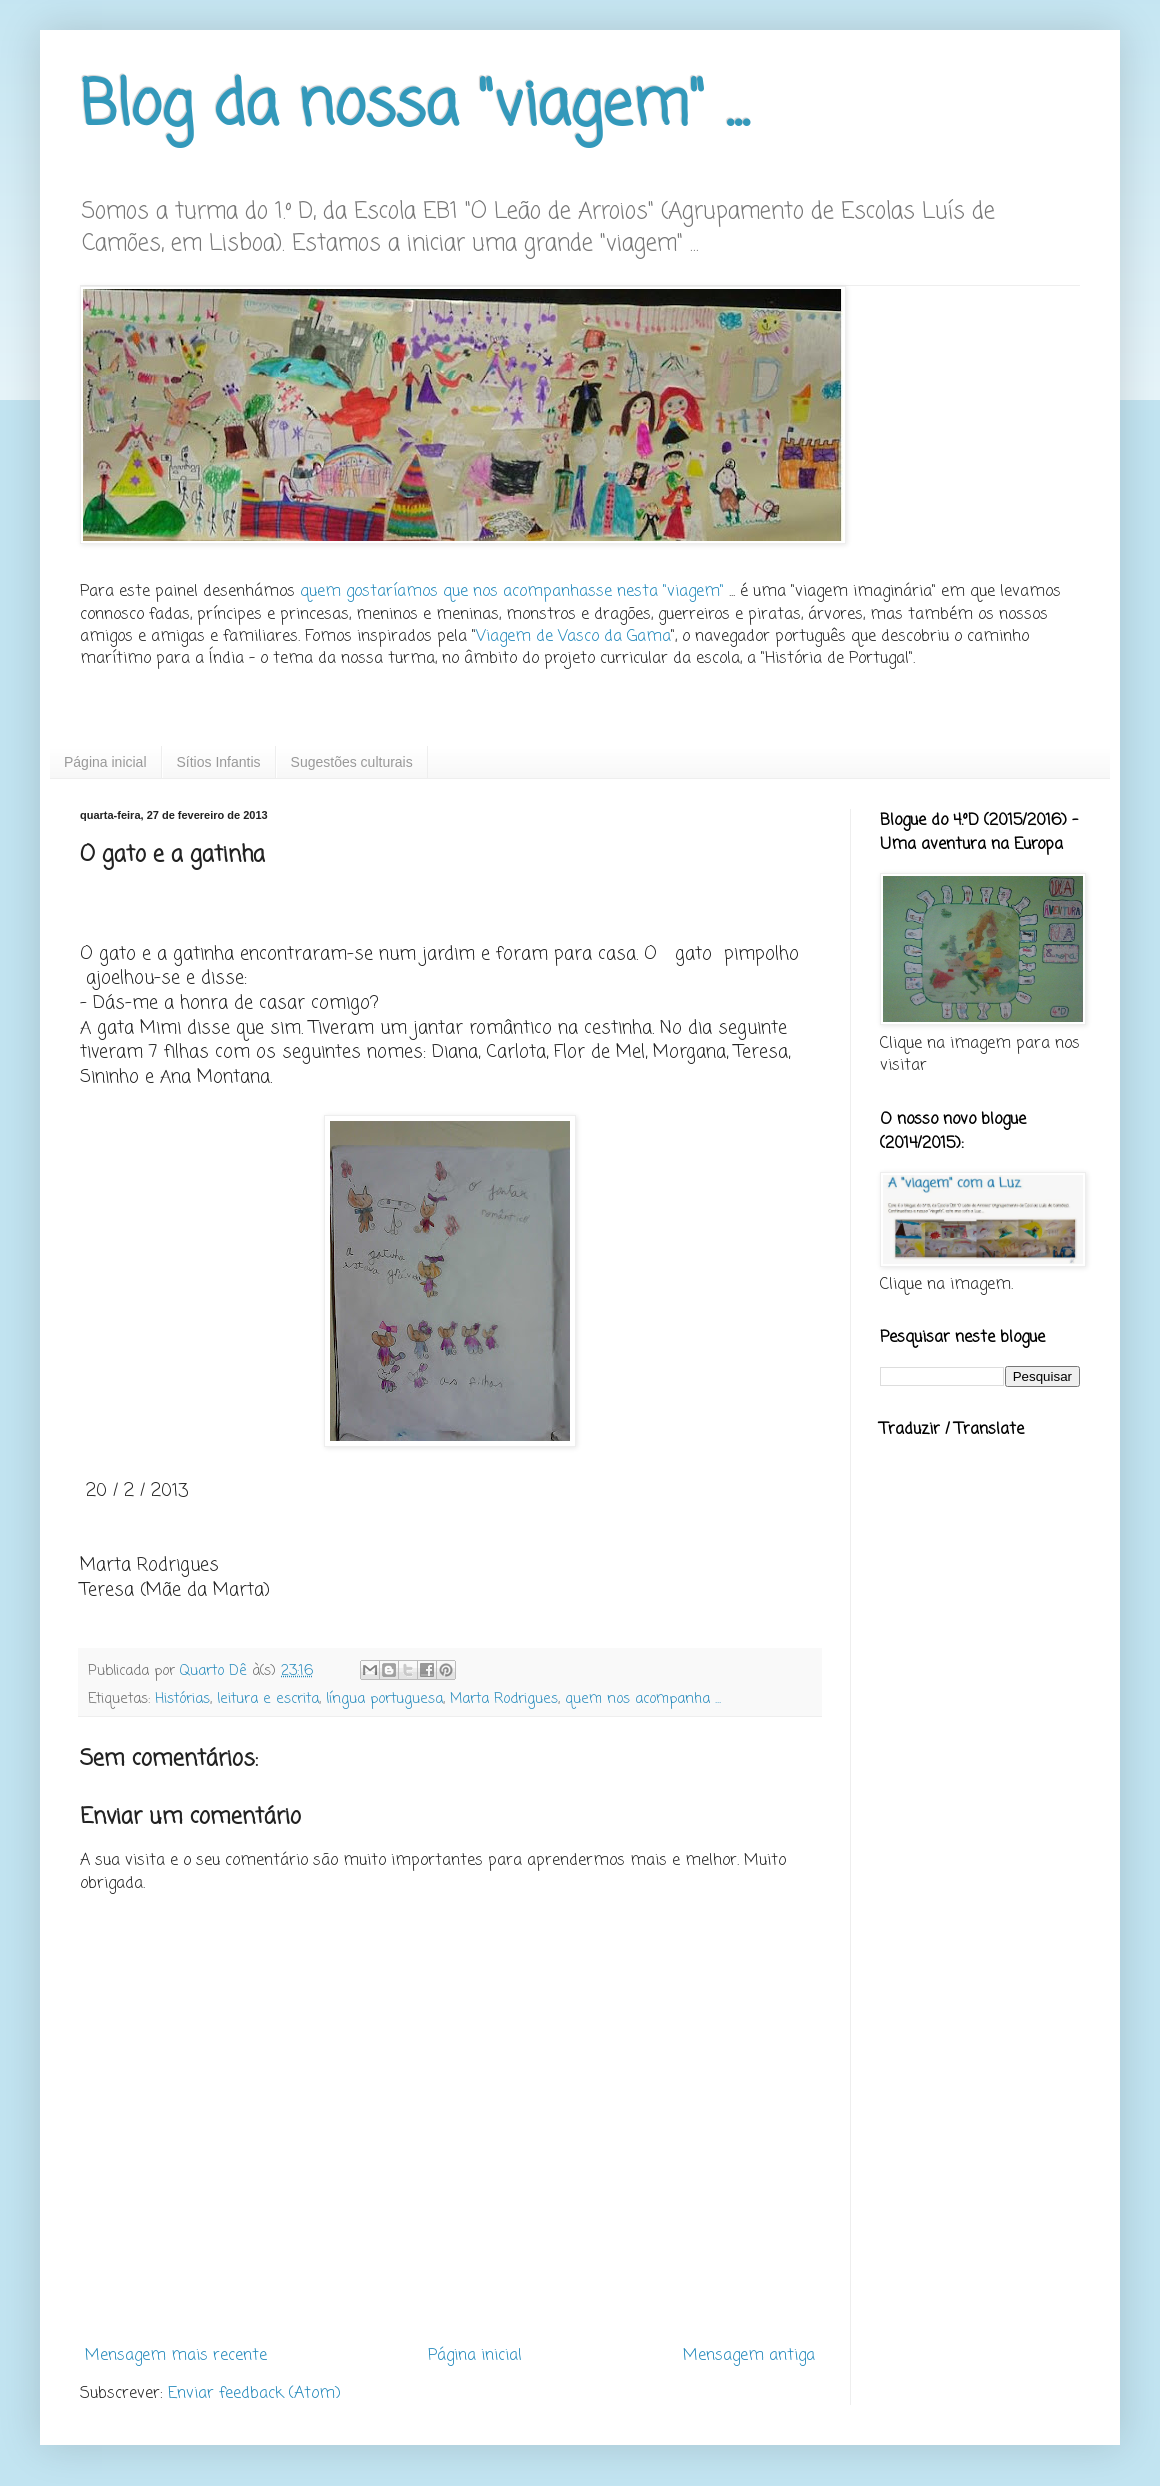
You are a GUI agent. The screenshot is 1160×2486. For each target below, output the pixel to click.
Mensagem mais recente (176, 2356)
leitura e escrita (268, 1699)
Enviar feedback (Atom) (254, 2394)
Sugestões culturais (352, 762)
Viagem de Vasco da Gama (573, 637)
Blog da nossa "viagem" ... (414, 107)
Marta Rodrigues (504, 1699)
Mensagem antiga (749, 2356)
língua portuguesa (384, 1699)
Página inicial (105, 762)
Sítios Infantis (219, 762)
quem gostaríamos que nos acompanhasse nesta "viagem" (512, 592)
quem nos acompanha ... (643, 1699)
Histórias (182, 1699)
